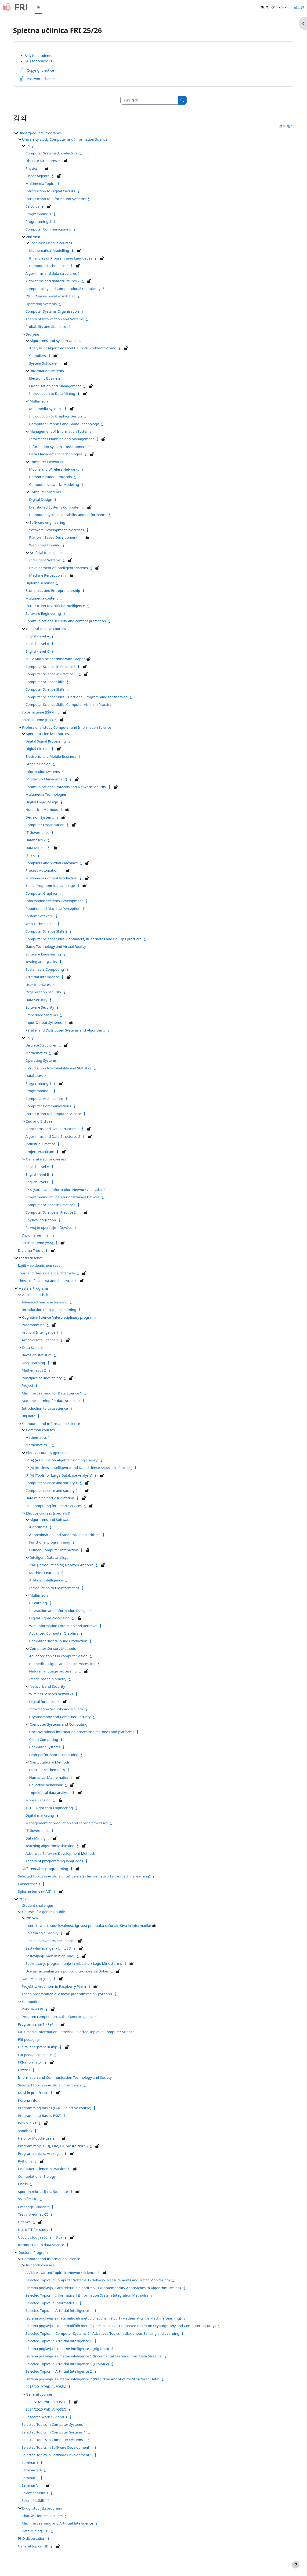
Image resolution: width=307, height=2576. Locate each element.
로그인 (299, 7)
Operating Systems (51, 303)
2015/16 (43, 1918)
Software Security (50, 1007)
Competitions (44, 2001)
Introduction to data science (55, 1408)
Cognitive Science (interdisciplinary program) (69, 1317)
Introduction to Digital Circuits (61, 191)
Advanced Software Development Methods (71, 1853)
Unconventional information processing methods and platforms (92, 1731)
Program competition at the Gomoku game (67, 2016)
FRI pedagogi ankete (45, 2054)
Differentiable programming (55, 1868)
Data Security (47, 999)
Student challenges (48, 1905)
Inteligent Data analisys (59, 1557)
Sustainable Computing (55, 969)
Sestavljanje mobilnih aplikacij (60, 1956)
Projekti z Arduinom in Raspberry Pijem (64, 1986)
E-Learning (49, 1602)
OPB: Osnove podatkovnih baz (61, 296)
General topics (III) (44, 2546)
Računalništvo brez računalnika (61, 1940)
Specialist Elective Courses (57, 733)
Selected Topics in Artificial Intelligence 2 (69, 2371)
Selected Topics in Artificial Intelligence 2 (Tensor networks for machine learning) (95, 1876)
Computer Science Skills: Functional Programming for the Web (87, 697)
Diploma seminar (50, 583)
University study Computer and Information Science (75, 139)
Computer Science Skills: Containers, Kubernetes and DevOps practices (94, 939)
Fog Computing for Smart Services (64, 1505)
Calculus (43, 206)
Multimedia (49, 401)
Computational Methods (60, 1762)
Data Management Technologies (66, 454)
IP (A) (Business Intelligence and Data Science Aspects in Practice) (89, 1467)
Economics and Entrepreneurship (63, 590)
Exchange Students (44, 2206)
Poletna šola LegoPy (52, 1933)
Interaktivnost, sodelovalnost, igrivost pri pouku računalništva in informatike (99, 1925)
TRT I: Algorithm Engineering (59, 1807)
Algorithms (49, 1527)
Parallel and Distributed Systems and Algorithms (76, 1030)
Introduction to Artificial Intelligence (65, 605)
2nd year (43, 236)
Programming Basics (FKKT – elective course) (65, 2107)
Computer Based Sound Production (69, 1641)
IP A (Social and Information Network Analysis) (74, 1189)
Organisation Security (54, 992)
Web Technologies (51, 923)
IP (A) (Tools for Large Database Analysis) (69, 1475)
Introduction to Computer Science (64, 1113)
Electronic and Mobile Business (61, 756)
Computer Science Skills (55, 681)
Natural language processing (63, 1671)
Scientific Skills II (45, 2500)
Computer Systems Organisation (63, 311)
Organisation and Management (65, 386)
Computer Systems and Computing (69, 1724)
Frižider (35, 2069)
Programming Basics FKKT (50, 2115)
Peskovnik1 (38, 2123)
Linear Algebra (48, 175)
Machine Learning (54, 1572)
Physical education (51, 1220)
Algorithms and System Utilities (66, 340)
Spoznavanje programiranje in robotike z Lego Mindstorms (84, 1963)
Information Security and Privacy (67, 1709)
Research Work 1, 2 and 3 (56, 2417)
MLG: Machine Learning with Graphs (66, 658)
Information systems (57, 370)
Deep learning (44, 1362)
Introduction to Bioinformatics (65, 1587)
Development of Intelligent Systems (69, 567)
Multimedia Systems (56, 408)
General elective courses (56, 628)
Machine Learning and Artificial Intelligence (68, 2523)
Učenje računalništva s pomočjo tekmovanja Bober (77, 1971)
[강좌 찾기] (149, 100)
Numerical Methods (52, 809)
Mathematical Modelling (60, 250)
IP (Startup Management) (57, 779)
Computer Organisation (55, 824)
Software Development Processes (67, 529)
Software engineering (58, 522)
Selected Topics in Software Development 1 (67, 2447)
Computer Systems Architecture (62, 153)
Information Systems (53, 771)
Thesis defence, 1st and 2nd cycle (56, 1280)
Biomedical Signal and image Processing (73, 1663)
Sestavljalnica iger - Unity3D (59, 1948)
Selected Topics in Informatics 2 (62, 2303)
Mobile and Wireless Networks (65, 469)
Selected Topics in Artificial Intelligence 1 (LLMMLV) (77, 2363)
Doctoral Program (43, 2252)
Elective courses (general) (57, 1452)
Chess (33, 2183)
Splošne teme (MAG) (45, 1891)
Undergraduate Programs (50, 133)
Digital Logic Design (52, 802)
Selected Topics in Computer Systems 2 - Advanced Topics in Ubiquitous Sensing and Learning (113, 2333)
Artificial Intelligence (57, 552)
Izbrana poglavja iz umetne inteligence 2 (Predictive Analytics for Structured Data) (103, 2379)
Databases (44, 1075)
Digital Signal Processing (56, 741)
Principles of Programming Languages (71, 258)
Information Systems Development (68, 446)
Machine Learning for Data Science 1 (62, 1393)
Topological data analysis (60, 1792)
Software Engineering (54, 613)
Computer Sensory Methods (63, 1648)
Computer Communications (59, 229)
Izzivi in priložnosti (44, 2092)
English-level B (48, 643)
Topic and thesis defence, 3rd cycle (57, 1273)
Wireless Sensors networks (62, 1693)
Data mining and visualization (60, 1498)
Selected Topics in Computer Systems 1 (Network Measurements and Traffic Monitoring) (108, 2280)
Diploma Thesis (41, 1250)
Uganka (35, 2222)
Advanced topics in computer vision (69, 1656)
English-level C (48, 651)
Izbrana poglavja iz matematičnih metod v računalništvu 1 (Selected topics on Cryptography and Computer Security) (131, 2325)
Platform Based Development (64, 537)
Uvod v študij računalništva (51, 2237)
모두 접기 (275, 126)
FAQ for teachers (48, 61)
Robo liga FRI (43, 2009)
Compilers (48, 355)
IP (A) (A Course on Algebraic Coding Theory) (72, 1460)
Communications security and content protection (76, 620)
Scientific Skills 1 (45, 2493)
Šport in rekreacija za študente (54, 2191)
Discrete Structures (51, 160)
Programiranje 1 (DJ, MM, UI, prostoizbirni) (63, 2146)
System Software (53, 363)
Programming (43, 1324)
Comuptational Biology (47, 2176)
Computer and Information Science (61, 1423)
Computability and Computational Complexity (73, 288)
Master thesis (40, 1883)
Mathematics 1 (48, 1437)
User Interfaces (48, 984)
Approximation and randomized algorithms (75, 1534)
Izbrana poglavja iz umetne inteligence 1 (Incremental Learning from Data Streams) (104, 2356)
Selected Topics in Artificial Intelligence (60, 2085)
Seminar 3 (40, 2477)
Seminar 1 (40, 2462)
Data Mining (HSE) (47, 1978)
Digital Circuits (48, 748)
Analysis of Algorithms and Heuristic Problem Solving (83, 348)
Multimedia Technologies (56, 794)
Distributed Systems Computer (65, 507)
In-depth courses (50, 2265)
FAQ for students (49, 55)
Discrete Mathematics (58, 1769)
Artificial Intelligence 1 (50, 1332)
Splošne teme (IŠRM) (49, 712)
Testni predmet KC (43, 2214)
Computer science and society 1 (62, 1482)
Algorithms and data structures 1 (63, 273)
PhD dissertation (42, 2538)
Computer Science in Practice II (61, 674)
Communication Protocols (61, 476)
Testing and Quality (52, 961)
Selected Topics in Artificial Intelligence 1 (69, 2310)
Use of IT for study (44, 2229)
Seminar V (40, 2485)
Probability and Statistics (56, 326)
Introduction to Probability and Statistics (69, 1068)
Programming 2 (49, 221)
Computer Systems (55, 492)
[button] (274, 7)
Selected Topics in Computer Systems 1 (64, 2424)
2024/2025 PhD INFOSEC (56, 2409)
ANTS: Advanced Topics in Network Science (71, 2272)
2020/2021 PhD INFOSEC (56, 2401)
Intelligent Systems (55, 560)
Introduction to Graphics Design (66, 416)
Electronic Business (55, 378)
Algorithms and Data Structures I (63, 1128)
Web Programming (55, 545)
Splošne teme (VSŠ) (48, 1242)
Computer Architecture (55, 1098)
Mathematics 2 (44, 1370)
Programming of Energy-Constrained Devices (73, 1197)
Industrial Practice (51, 1144)
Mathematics (46, 1052)
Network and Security (58, 1686)
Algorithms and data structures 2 (63, 280)
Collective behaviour (56, 1784)
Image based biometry (58, 1678)
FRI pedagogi (39, 2039)
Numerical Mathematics (59, 1777)
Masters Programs (44, 1288)
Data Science (43, 1347)
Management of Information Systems (71, 431)
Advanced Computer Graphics (64, 1633)
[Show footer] (296, 2565)
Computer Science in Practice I (61, 666)
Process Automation (52, 870)
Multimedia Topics (51, 183)
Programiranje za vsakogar (51, 2153)
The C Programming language (60, 885)
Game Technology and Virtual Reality (66, 946)
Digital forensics (53, 1701)
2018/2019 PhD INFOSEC (56, 2386)
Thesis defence (41, 1257)
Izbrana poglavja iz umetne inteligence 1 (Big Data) (77, 2348)
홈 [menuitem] (38, 7)
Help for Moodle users (47, 2138)
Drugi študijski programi (53, 2508)
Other (34, 1899)
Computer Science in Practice (52, 2168)
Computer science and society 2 (62, 1490)
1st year (43, 145)
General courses (49, 2394)
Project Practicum (50, 1151)
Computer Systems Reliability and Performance (78, 514)
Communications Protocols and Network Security (76, 786)
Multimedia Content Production (62, 878)
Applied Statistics (47, 1294)
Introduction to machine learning (59, 1309)
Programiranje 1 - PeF (46, 2024)
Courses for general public (54, 1911)
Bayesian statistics (47, 1355)
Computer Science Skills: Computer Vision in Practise (79, 704)
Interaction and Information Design (69, 1610)
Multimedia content (52, 598)
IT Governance (48, 832)
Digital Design (51, 499)
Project (38, 1385)
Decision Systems (50, 817)
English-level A (48, 636)
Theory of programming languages (65, 1861)
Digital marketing (50, 1815)
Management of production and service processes (77, 1823)
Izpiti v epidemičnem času (50, 1265)
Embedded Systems (52, 1015)
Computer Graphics (52, 893)
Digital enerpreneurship (48, 2047)
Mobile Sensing (48, 1800)
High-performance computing (64, 1754)
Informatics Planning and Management (72, 438)
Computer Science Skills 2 (57, 931)
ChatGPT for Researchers (52, 2515)
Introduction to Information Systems (66, 198)
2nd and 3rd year (50, 1121)
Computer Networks (57, 461)
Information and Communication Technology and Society (75, 2077)
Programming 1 (49, 214)
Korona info (38, 2100)
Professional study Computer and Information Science (77, 727)
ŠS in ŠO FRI (38, 2199)
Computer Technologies (59, 265)
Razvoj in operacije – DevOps (59, 1227)
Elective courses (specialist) (58, 1513)
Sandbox (36, 2130)
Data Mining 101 (45, 2530)
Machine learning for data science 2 (61, 1400)
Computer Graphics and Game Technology (74, 423)
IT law (41, 855)
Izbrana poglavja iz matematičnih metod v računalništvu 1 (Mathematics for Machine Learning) (113, 2318)
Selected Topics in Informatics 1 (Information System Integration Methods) (97, 2295)
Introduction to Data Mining (63, 393)
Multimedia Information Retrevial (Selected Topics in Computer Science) (87, 2031)
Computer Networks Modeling (65, 484)
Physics (42, 168)
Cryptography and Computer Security (70, 1716)
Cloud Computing (54, 1739)
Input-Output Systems (54, 1022)
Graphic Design (48, 763)
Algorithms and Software (60, 1519)
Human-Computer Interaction (64, 1550)
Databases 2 (46, 840)
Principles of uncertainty (52, 1378)
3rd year (43, 334)
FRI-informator (41, 2062)
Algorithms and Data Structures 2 (63, 1136)
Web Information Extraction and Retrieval (74, 1625)
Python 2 (36, 2161)
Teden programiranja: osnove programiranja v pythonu (77, 1993)
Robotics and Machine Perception (63, 908)
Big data (39, 1415)
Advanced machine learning (55, 1302)
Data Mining (46, 847)
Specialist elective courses (61, 243)
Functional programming (60, 1542)
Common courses (50, 1429)
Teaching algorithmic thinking (60, 1845)
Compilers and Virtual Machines (62, 862)
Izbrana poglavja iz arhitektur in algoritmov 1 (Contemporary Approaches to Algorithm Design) (113, 2287)
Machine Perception (56, 575)
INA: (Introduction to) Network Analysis (72, 1564)
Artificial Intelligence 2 (50, 1340)
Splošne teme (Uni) (47, 719)
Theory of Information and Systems (65, 319)
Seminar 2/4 (42, 2470)
